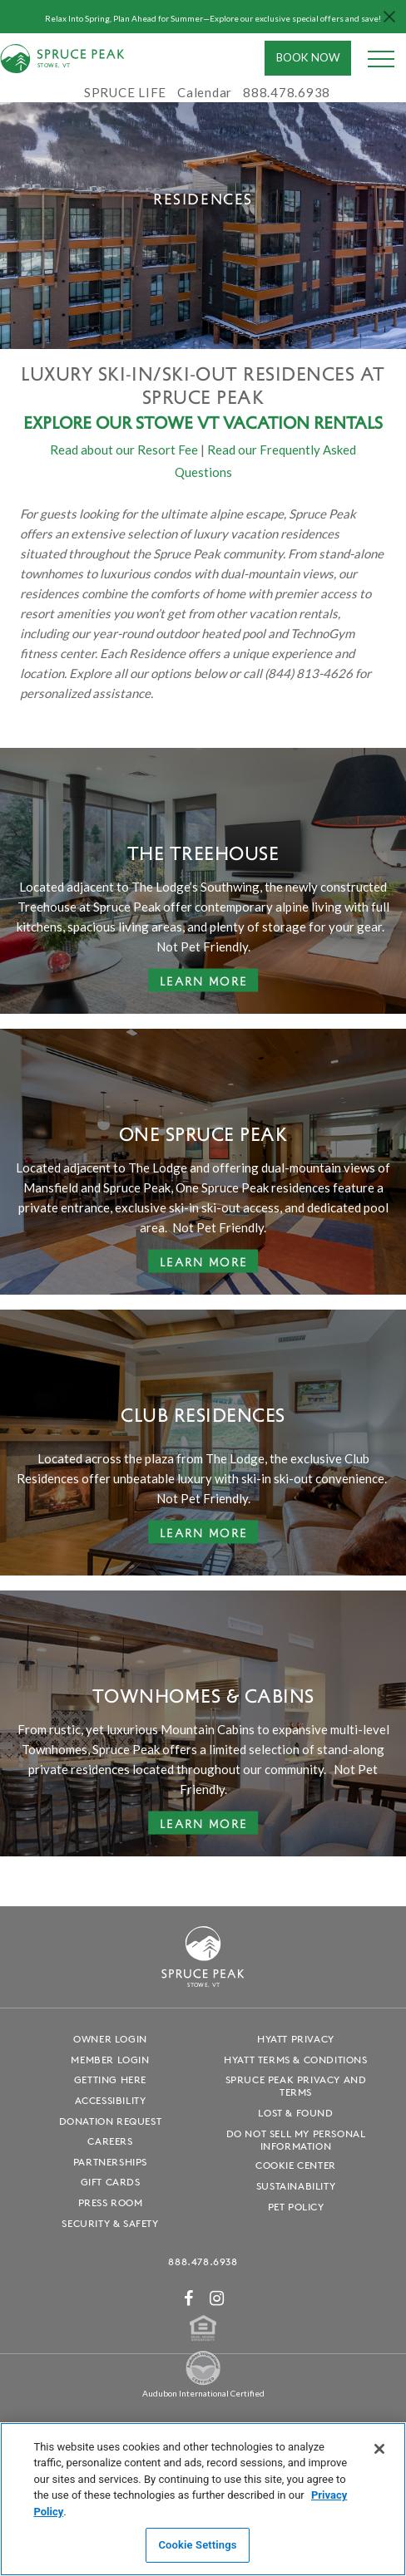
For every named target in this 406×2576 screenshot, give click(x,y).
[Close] (379, 2449)
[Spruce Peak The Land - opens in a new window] (203, 2383)
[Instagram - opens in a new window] (217, 2298)
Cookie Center (295, 2165)
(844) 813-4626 (309, 673)
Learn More (203, 979)
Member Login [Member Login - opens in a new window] (110, 2059)
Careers (109, 2141)
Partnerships (110, 2162)
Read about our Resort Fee (124, 449)
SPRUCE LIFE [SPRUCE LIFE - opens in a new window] (125, 92)
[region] (203, 2499)
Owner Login (110, 2039)
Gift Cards (111, 2181)
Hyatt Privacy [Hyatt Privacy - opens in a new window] (295, 2039)
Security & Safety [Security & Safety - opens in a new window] (110, 2223)
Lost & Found (295, 2113)
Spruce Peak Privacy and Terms (296, 2085)
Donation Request (110, 2121)
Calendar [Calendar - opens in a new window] (204, 92)
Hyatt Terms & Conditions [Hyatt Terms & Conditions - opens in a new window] (295, 2059)
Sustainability (295, 2186)
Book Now (308, 57)
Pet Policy (296, 2206)
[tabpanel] (203, 199)
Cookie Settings (197, 2545)
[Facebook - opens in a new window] (189, 2298)
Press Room (110, 2202)
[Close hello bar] (389, 16)
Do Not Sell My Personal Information (296, 2139)
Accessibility (110, 2100)
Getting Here (110, 2079)
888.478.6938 (202, 2261)
